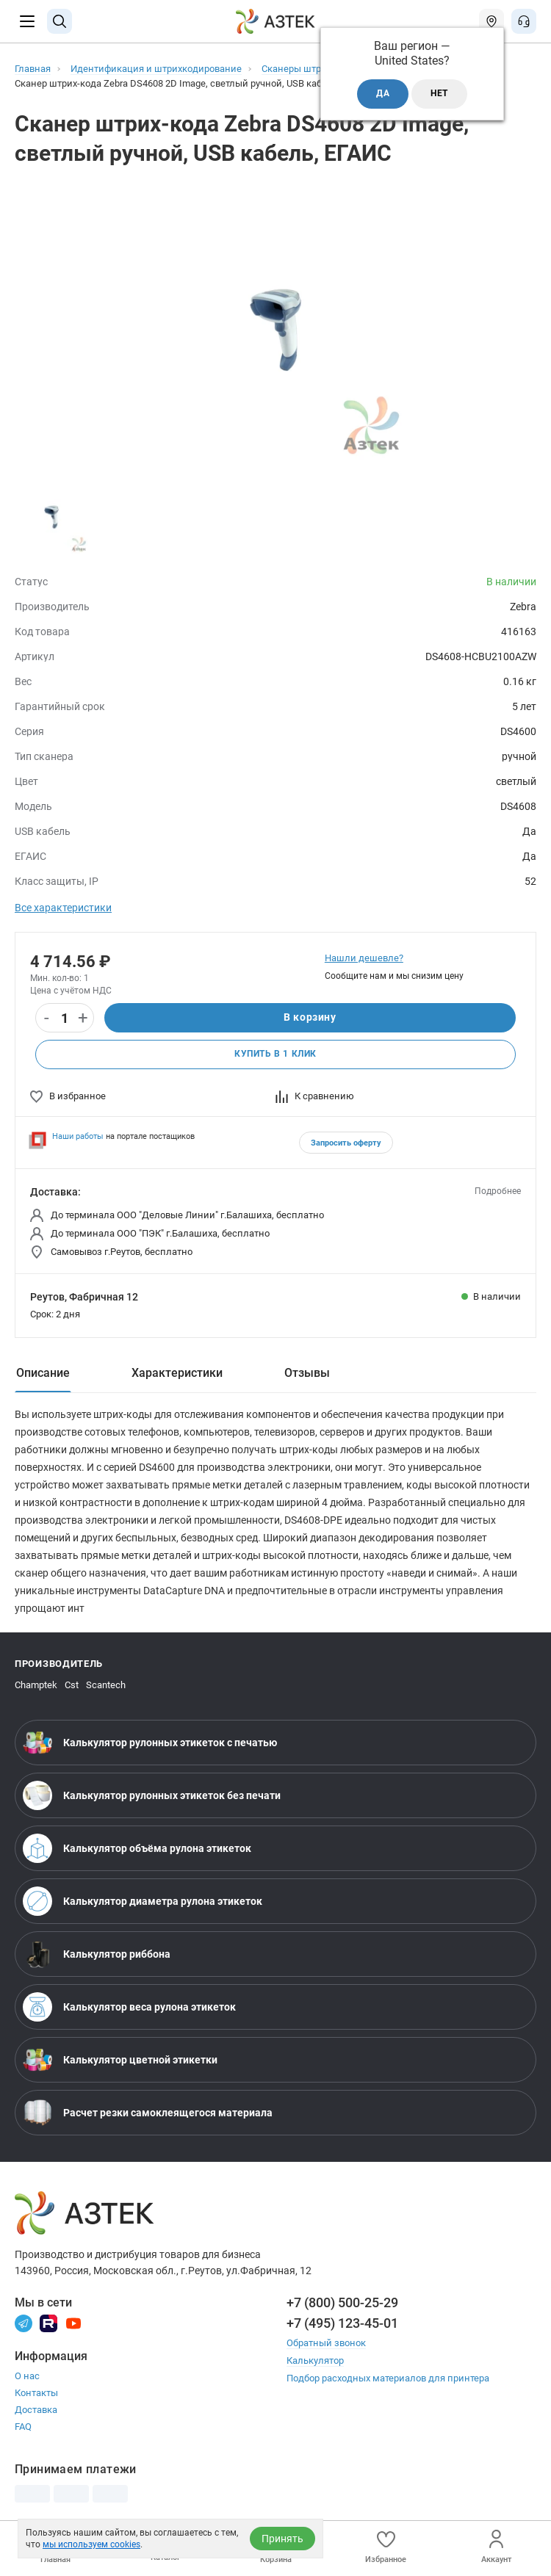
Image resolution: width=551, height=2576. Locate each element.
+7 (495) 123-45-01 (342, 2323)
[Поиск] (59, 21)
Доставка (36, 2409)
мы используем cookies (91, 2544)
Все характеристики (63, 907)
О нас (27, 2375)
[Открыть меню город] (491, 21)
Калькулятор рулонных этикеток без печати (152, 1795)
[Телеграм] (23, 2322)
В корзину (310, 1018)
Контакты (36, 2392)
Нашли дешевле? (364, 957)
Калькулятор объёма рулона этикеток (137, 1848)
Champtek (36, 1684)
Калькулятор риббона (96, 1954)
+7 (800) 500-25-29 (342, 2302)
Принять (282, 2538)
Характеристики (177, 1373)
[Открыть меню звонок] (523, 21)
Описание (43, 1373)
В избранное (68, 1095)
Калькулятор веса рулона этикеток (129, 2007)
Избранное (385, 2547)
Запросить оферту (346, 1143)
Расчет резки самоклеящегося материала (148, 2112)
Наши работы (78, 1136)
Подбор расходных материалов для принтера (388, 2376)
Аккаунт (496, 2547)
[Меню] (27, 21)
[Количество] (64, 1018)
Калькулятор (315, 2359)
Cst (72, 1684)
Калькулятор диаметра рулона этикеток (142, 1901)
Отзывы (307, 1373)
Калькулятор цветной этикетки (120, 2059)
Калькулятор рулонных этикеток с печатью (150, 1742)
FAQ (23, 2426)
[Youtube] (73, 2322)
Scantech (106, 1684)
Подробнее (498, 1191)
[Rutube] (48, 2322)
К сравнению (315, 1095)
